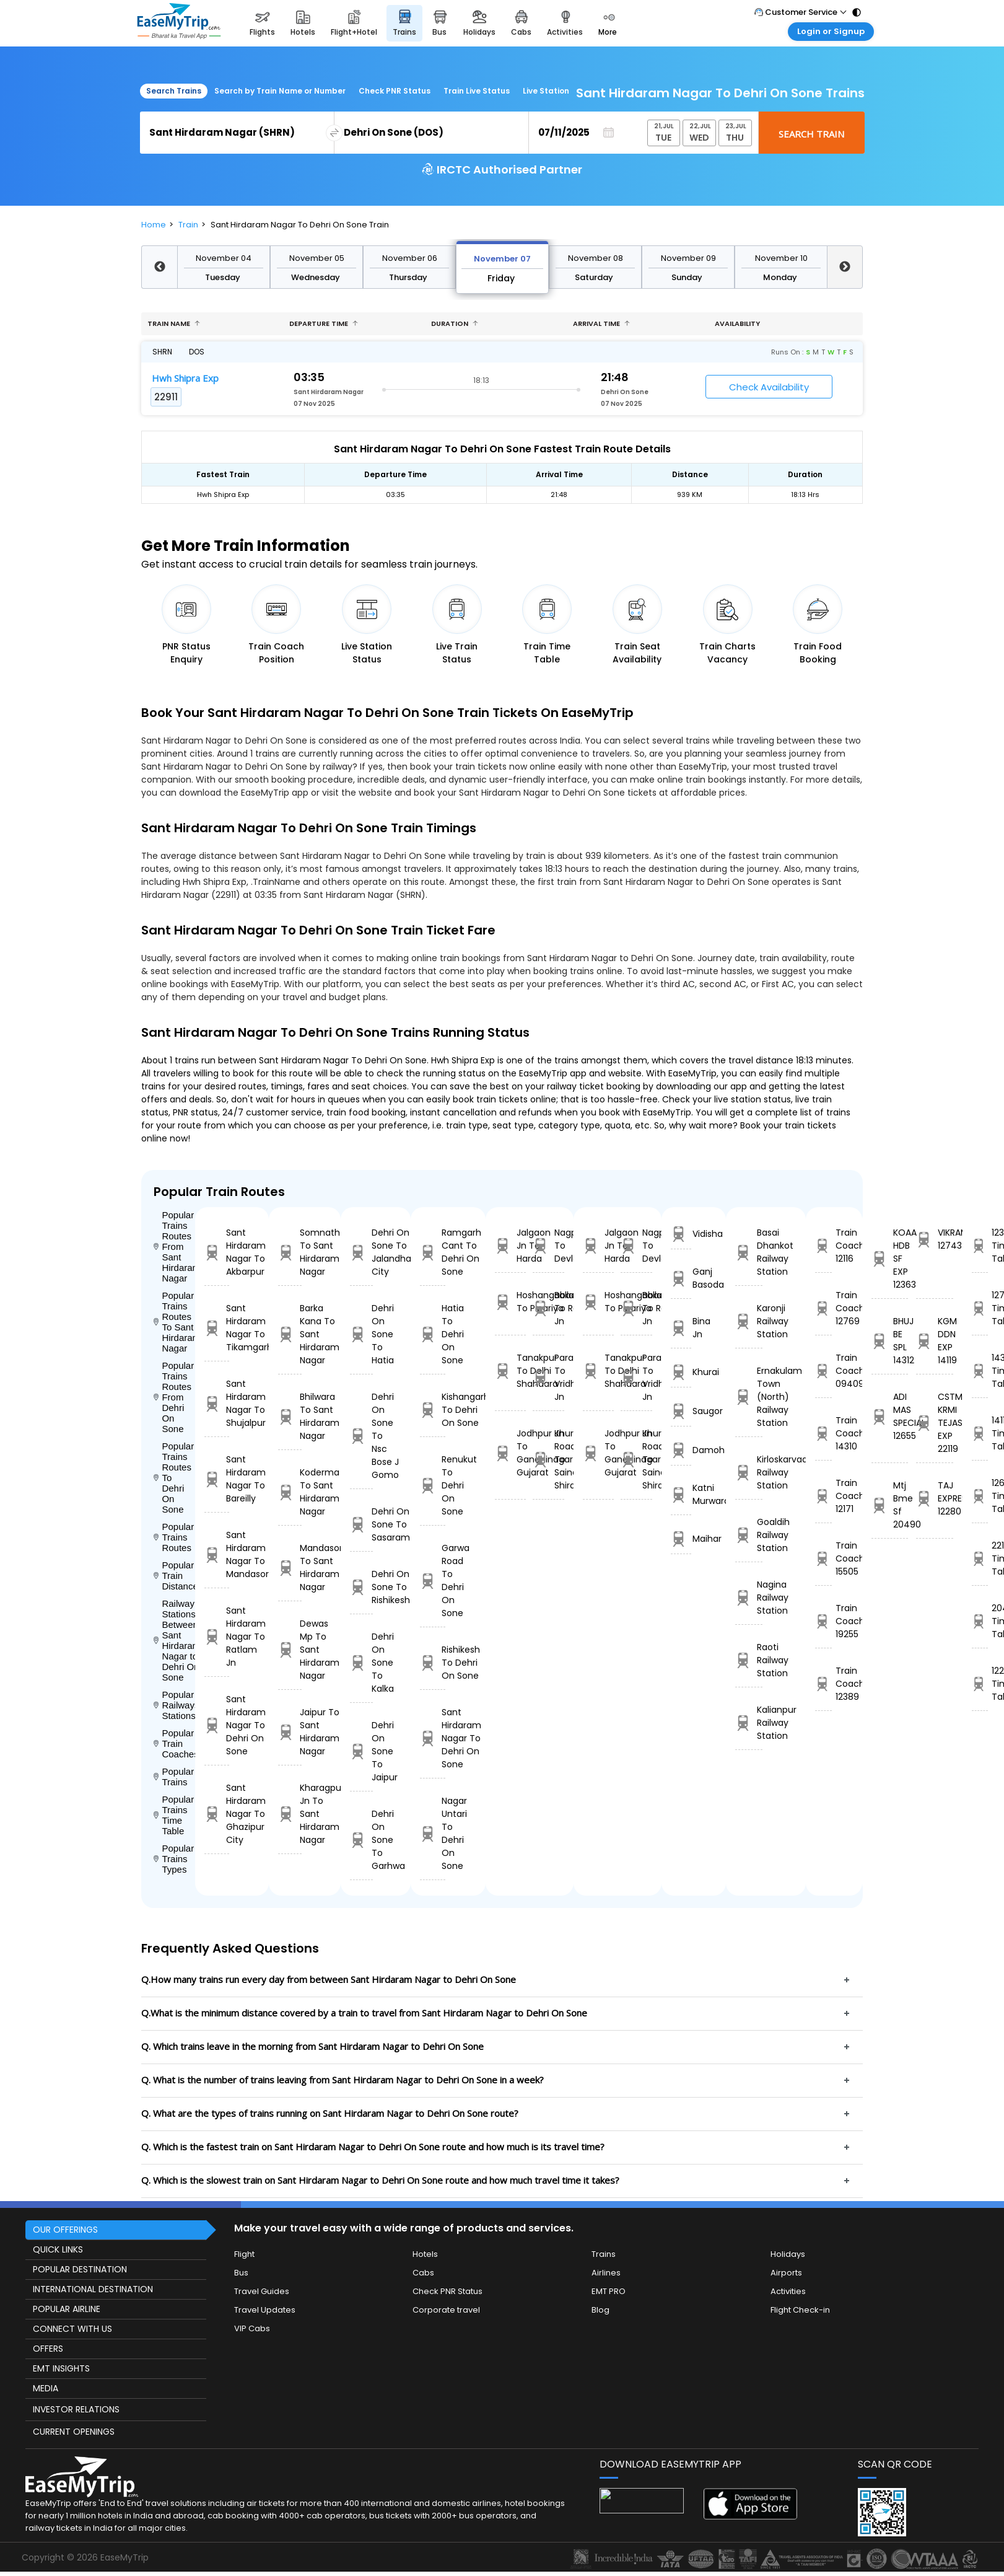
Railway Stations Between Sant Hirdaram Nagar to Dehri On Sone (174, 1640)
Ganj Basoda (681, 1278)
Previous (159, 267)
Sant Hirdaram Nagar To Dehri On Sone (216, 1725)
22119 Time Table (980, 1558)
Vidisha (681, 1234)
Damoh (681, 1450)
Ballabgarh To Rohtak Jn (548, 1308)
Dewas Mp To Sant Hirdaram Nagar (290, 1649)
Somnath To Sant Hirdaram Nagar (290, 1252)
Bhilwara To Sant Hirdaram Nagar (290, 1416)
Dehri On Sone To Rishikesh (361, 1587)
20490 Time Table (980, 1621)
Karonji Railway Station (749, 1321)
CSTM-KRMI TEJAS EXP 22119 (934, 1423)
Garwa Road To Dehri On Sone (432, 1580)
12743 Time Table (980, 1308)
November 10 (781, 258)
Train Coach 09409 (823, 1371)
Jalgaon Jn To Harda (510, 1245)
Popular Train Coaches (174, 1743)
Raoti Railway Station (749, 1660)
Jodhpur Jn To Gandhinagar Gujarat (510, 1453)
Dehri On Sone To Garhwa (361, 1840)
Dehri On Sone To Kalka (361, 1662)
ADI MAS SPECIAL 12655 (889, 1416)
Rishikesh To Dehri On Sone (432, 1662)
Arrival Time (601, 323)
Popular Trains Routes (174, 1537)
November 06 (409, 258)
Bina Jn (681, 1327)
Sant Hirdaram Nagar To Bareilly (216, 1479)
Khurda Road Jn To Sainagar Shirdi (548, 1459)
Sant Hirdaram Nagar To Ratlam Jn (216, 1636)
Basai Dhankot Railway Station (749, 1252)
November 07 (502, 259)
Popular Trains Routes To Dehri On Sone (174, 1477)
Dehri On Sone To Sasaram (361, 1524)
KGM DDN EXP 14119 (934, 1340)
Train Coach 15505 (823, 1558)
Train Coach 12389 (823, 1683)
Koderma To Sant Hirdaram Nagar (290, 1492)
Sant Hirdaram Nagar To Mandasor (216, 1554)
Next (845, 267)
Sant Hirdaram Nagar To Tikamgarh (216, 1327)
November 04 (223, 258)
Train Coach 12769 (823, 1308)
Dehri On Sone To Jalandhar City (361, 1252)
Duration (454, 323)
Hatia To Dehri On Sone (432, 1334)
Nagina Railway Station (749, 1597)
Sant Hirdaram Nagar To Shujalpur (216, 1403)
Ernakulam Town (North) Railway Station (749, 1397)
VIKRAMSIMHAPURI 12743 (934, 1239)
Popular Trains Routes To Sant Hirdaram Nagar (174, 1321)
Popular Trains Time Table (174, 1815)
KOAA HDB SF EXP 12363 (889, 1258)
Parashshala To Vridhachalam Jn (548, 1377)
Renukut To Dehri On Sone (432, 1485)
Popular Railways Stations (174, 1705)
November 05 (316, 258)
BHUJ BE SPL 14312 (889, 1340)
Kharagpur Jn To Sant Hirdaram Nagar (290, 1814)
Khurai (681, 1372)
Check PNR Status (394, 91)
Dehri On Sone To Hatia (361, 1334)
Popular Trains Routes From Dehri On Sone (174, 1397)
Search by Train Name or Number (280, 91)
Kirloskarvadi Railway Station (749, 1472)
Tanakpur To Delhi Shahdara (510, 1371)
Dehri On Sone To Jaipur (361, 1751)
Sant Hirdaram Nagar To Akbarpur (216, 1252)
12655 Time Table (980, 1496)
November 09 (688, 258)
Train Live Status (476, 91)
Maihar (681, 1539)
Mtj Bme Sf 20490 (889, 1505)
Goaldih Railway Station (749, 1535)
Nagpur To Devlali (548, 1245)
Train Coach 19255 (823, 1621)
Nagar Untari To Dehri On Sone (432, 1833)
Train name (173, 323)
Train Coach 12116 (823, 1245)
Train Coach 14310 (823, 1433)
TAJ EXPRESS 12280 (934, 1498)
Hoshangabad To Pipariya (510, 1301)
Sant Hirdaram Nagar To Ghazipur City (216, 1814)
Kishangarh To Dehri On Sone (432, 1410)
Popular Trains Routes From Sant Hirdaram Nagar (174, 1246)
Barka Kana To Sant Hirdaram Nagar (290, 1334)
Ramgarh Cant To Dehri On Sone (432, 1252)
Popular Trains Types (174, 1859)
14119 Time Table (980, 1433)
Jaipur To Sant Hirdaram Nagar (290, 1731)
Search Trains (173, 91)
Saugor (681, 1411)
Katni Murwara (681, 1494)
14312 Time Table (980, 1371)
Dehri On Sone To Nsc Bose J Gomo (361, 1436)
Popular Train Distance (174, 1575)
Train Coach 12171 (823, 1496)
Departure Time (323, 323)
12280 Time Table (980, 1683)
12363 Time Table (980, 1245)
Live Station (546, 91)
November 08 (595, 258)
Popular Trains (174, 1776)
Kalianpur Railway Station (749, 1722)
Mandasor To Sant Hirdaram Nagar (290, 1567)
